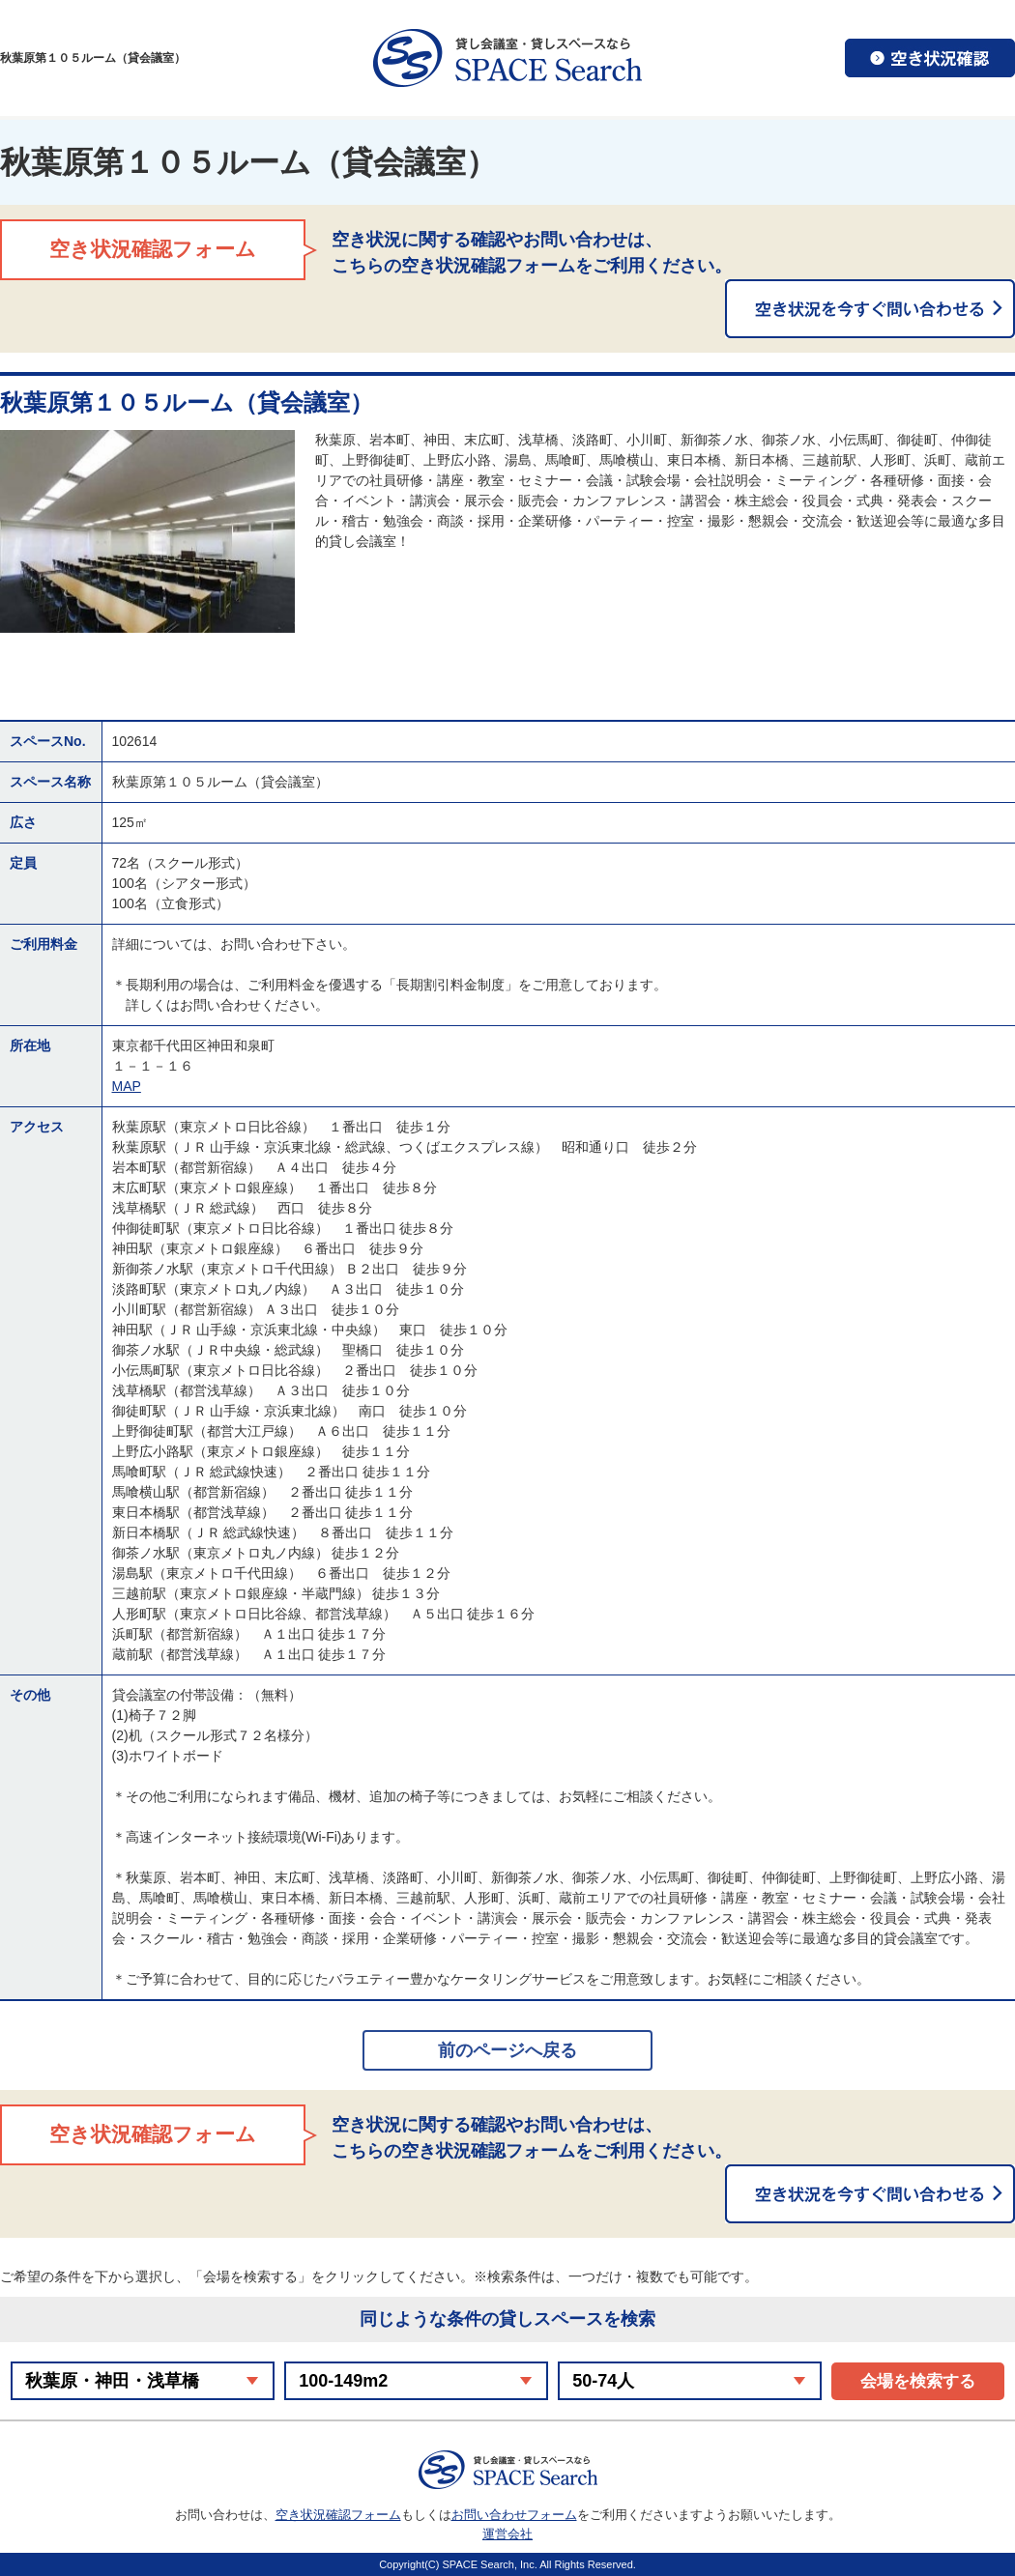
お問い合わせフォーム (514, 2514)
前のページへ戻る (507, 2050)
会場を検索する (917, 2381)
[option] (147, 531)
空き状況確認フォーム (338, 2514)
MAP (126, 1086)
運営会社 (507, 2534)
